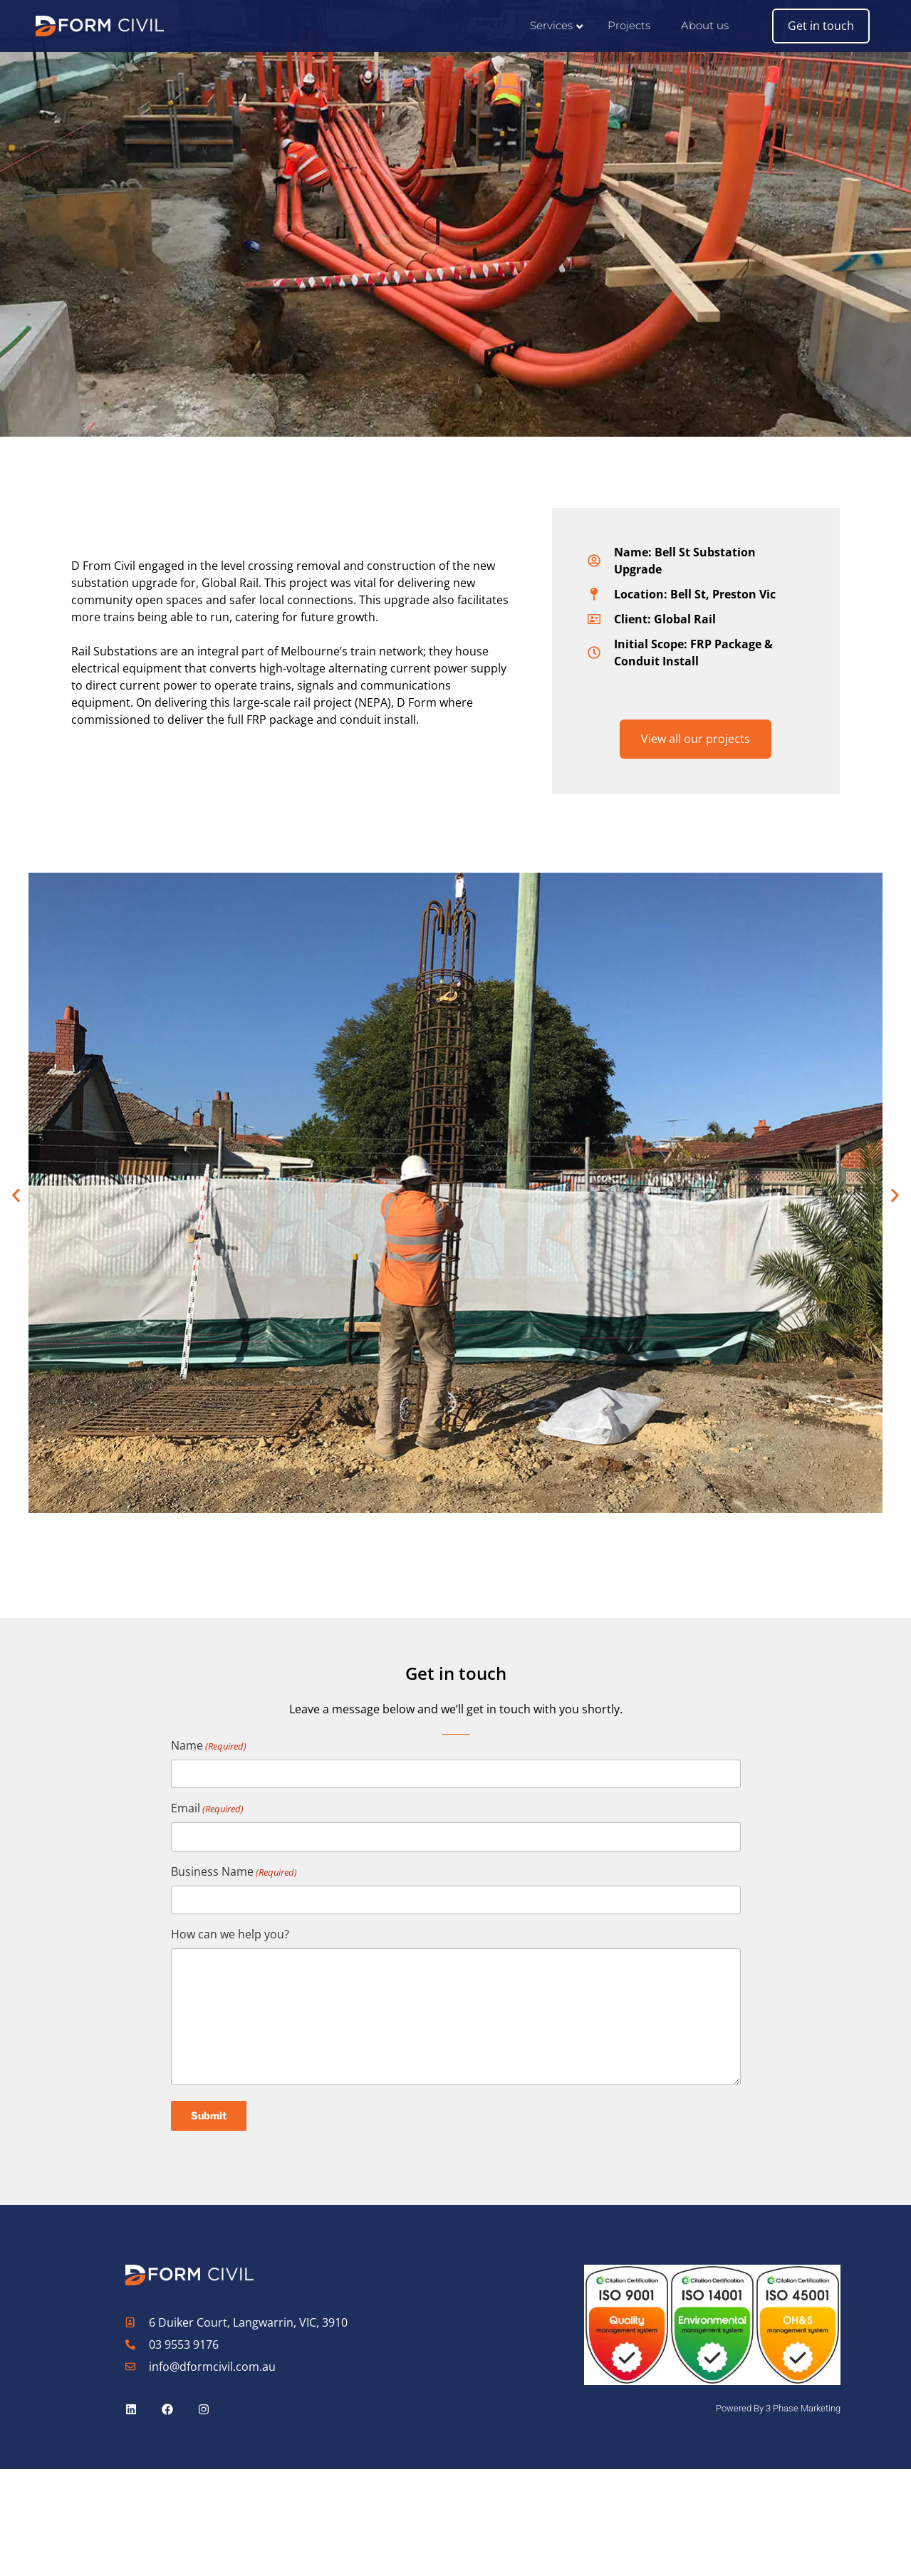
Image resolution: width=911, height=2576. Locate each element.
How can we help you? (230, 1934)
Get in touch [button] (821, 25)
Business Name (234, 1872)
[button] (16, 1195)
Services (551, 25)
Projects (629, 25)
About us (705, 25)
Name (208, 1746)
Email (207, 1808)
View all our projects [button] (695, 739)
